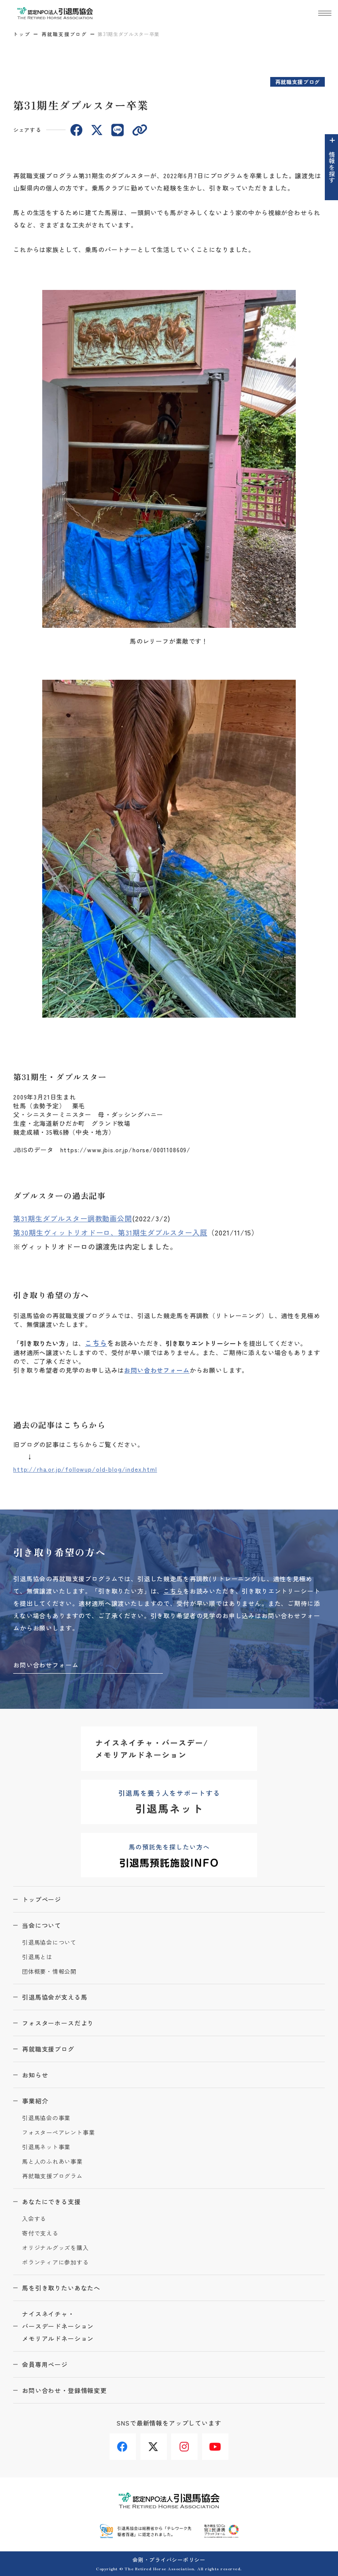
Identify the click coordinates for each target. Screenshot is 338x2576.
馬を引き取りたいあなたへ (61, 2287)
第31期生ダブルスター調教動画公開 (72, 1218)
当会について (41, 1925)
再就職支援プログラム (52, 2176)
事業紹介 (35, 2100)
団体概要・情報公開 (49, 1971)
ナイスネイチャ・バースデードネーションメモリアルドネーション (58, 2326)
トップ (21, 33)
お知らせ (35, 2074)
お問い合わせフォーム (156, 1370)
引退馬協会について (49, 1942)
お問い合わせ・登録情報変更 (64, 2390)
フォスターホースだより (58, 2023)
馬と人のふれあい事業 (52, 2162)
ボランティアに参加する (55, 2262)
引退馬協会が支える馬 (54, 1997)
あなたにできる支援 (51, 2201)
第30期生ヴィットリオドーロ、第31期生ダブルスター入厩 (110, 1232)
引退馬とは (37, 1957)
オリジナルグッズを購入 (55, 2248)
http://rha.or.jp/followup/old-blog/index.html (85, 1469)
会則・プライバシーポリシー (168, 2559)
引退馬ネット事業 (46, 2147)
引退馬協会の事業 (46, 2118)
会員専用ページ (45, 2364)
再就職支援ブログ (64, 33)
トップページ (41, 1899)
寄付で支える (40, 2233)
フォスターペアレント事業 (58, 2132)
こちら (96, 1342)
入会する (34, 2219)
